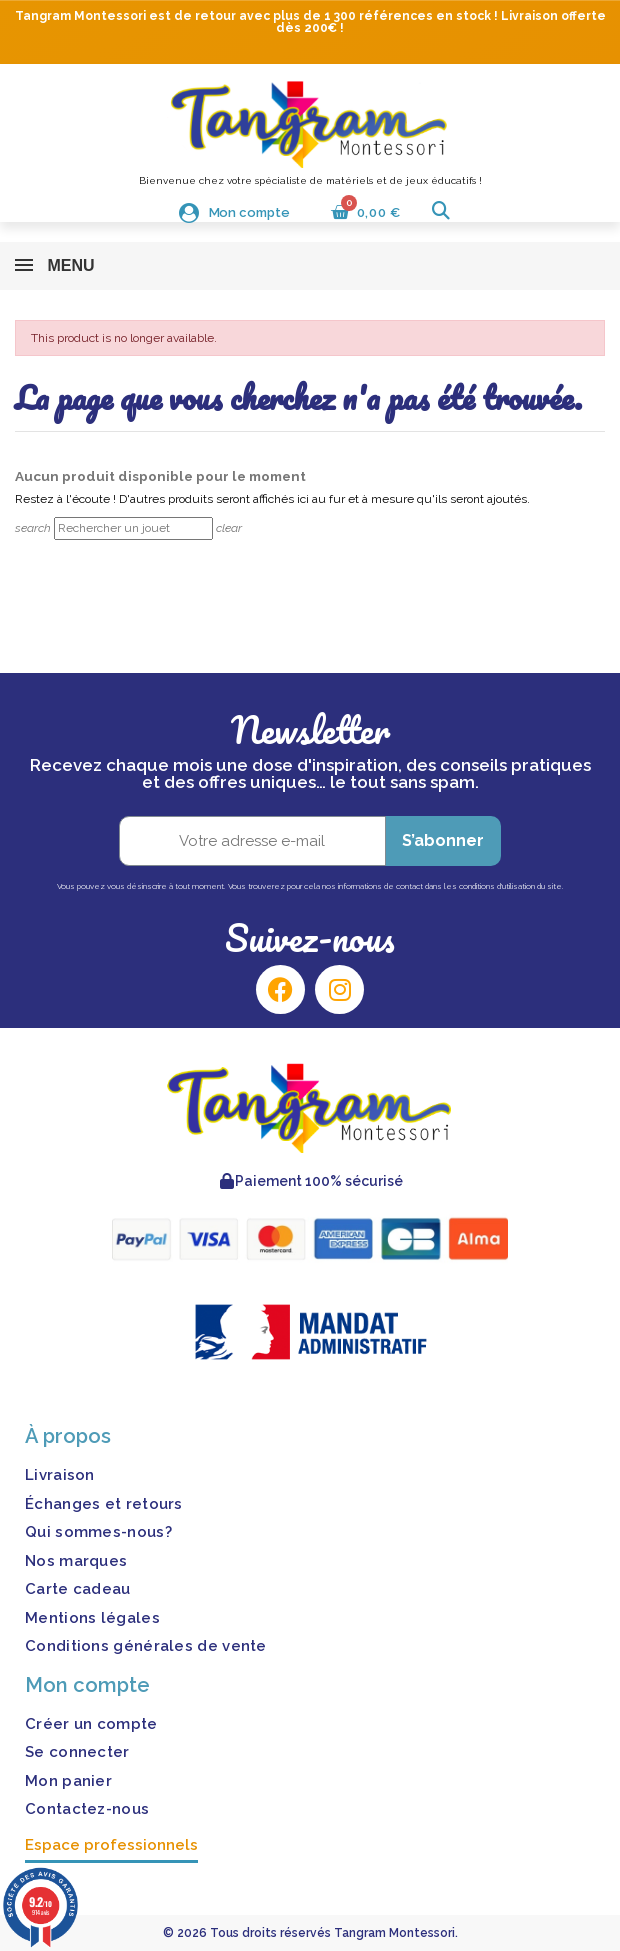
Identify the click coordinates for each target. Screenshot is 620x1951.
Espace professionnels (111, 1845)
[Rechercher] (133, 528)
